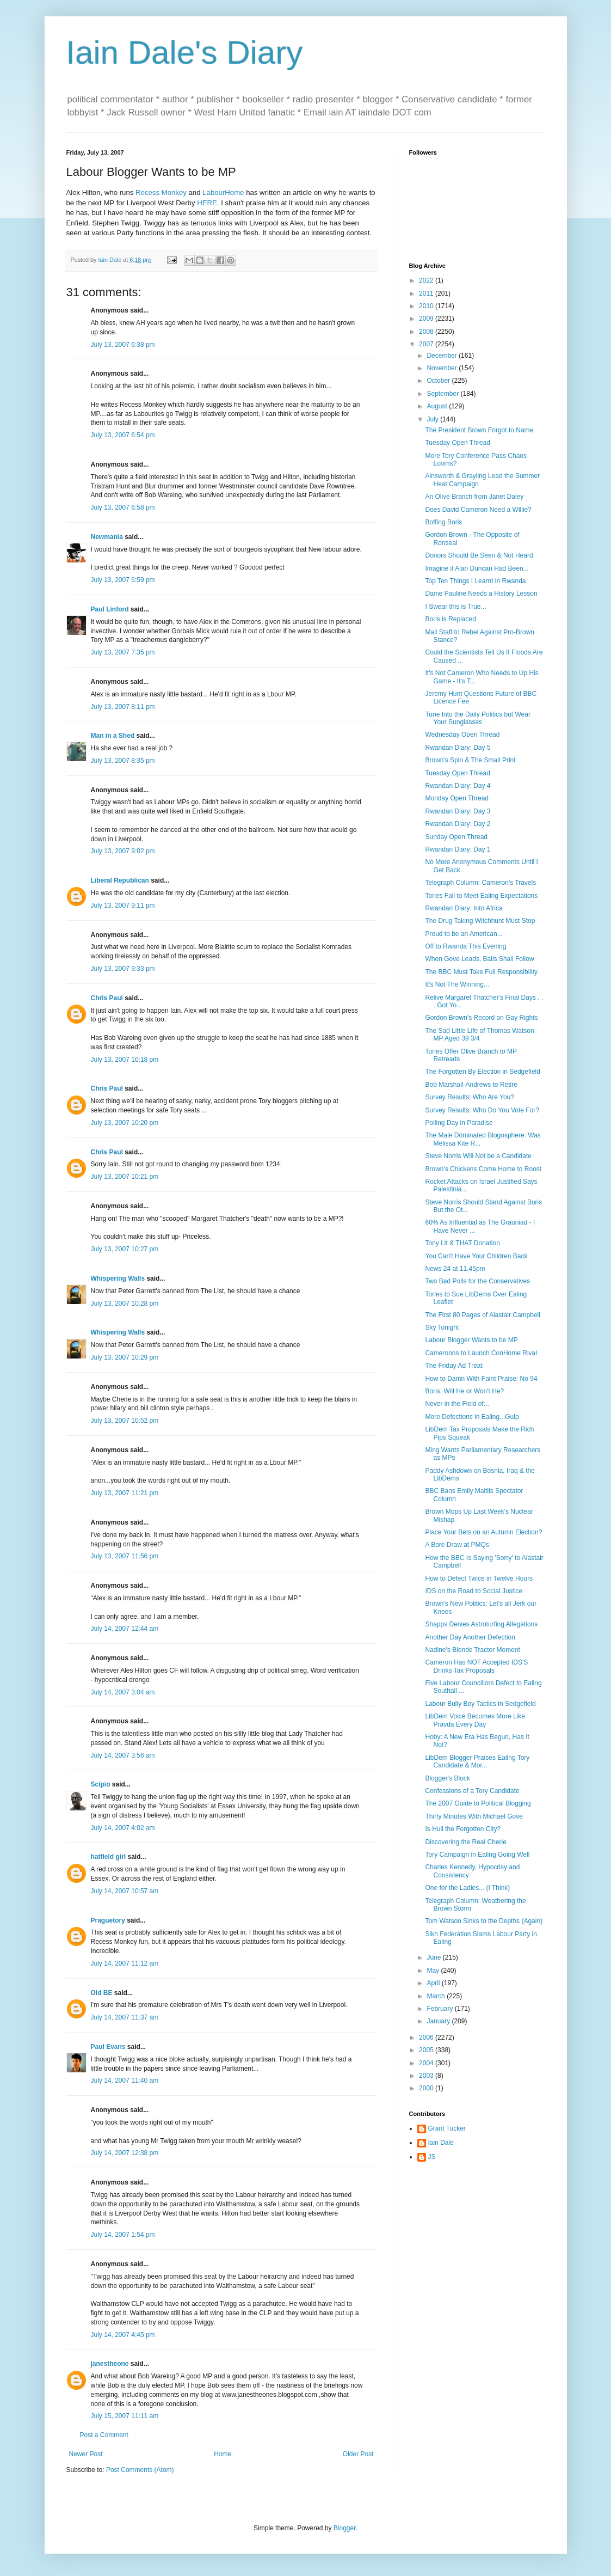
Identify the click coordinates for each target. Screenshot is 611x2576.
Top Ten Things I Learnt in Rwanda (475, 581)
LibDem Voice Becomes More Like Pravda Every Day (474, 1720)
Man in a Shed (113, 735)
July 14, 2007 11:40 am (125, 2080)
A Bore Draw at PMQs (457, 1545)
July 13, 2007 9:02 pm (123, 851)
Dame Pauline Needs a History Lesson (481, 593)
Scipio (100, 1784)
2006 (427, 2037)
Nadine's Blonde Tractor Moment (472, 1650)
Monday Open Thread (457, 798)
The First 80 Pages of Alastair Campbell (482, 1315)
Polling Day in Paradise (458, 1123)
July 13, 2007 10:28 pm (125, 1303)
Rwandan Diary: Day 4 (457, 786)
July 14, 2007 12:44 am (125, 1628)
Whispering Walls (118, 1278)
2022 (427, 280)
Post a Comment (104, 2435)
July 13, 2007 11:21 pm (125, 1493)
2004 (427, 2063)
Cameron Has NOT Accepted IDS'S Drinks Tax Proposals (476, 1666)
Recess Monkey (161, 192)
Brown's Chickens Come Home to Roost (483, 1169)
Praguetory (108, 1920)
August (438, 406)
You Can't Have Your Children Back (476, 1256)
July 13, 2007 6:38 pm (123, 344)
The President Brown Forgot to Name (479, 430)
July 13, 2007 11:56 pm (125, 1556)
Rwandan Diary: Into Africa (463, 908)
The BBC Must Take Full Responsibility (481, 972)
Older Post (358, 2454)
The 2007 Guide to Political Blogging (477, 1803)
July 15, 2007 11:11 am (125, 2416)
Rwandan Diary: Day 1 (457, 849)
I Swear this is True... (455, 606)
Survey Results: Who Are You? (469, 1097)
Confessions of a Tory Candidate (472, 1791)
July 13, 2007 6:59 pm (123, 580)
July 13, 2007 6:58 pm (123, 507)
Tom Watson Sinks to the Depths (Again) (483, 1921)
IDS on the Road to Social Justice (473, 1591)
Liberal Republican (120, 880)
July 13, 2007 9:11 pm (123, 905)
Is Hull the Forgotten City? (463, 1829)
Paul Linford (110, 609)
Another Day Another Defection (470, 1637)
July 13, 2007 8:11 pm (123, 707)
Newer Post (86, 2454)
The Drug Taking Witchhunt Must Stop (480, 921)
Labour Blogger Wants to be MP (471, 1340)
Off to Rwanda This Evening (465, 946)
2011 (427, 293)
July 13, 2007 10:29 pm (125, 1357)
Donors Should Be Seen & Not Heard (479, 555)
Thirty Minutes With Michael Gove (473, 1816)
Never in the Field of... (457, 1404)
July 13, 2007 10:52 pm (125, 1420)
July (433, 419)
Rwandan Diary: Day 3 (457, 811)
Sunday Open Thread (456, 837)
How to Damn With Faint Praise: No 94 (481, 1378)
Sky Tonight (442, 1327)
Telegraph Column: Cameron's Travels (480, 882)
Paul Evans (108, 2047)
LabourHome (223, 192)
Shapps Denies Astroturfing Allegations (481, 1624)
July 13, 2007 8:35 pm (123, 760)
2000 (427, 2088)
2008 (427, 331)
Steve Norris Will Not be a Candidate (478, 1156)
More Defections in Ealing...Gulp (472, 1417)
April (434, 1983)
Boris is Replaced (450, 619)
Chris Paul (107, 998)
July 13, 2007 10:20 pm (125, 1123)
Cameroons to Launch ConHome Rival (480, 1353)
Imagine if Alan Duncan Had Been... (476, 568)
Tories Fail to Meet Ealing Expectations (481, 896)
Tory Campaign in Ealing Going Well (477, 1854)
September (443, 393)
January (439, 2021)
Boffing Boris (443, 522)
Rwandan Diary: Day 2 (457, 824)
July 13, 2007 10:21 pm (125, 1176)
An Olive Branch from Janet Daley (474, 496)
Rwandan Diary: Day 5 (457, 747)
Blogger (345, 2528)
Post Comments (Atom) (140, 2470)
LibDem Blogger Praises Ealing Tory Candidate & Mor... (477, 1761)
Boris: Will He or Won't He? (464, 1391)
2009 (427, 318)
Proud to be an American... (463, 934)
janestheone (110, 2363)
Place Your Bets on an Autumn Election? (483, 1532)
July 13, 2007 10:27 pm (125, 1249)
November (443, 368)
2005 (427, 2050)
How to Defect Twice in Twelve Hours (479, 1578)
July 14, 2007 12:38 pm (125, 2153)
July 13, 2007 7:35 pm (123, 652)
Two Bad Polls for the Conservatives (477, 1281)
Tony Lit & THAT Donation (462, 1243)
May (434, 1970)
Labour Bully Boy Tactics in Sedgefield (480, 1704)
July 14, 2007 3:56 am (123, 1755)
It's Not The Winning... (457, 984)
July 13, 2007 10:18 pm (125, 1059)
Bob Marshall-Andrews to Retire (471, 1084)
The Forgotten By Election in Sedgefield (482, 1071)
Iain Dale (441, 2142)
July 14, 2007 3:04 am (123, 1692)
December (443, 355)
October (439, 380)
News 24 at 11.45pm (455, 1268)
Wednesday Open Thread (462, 734)
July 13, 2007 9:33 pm (123, 968)
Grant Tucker (447, 2128)
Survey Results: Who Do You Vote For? (482, 1110)
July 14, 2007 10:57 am (125, 1891)
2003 (427, 2075)
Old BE (102, 1993)
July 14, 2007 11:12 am (125, 1963)
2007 (427, 344)
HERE (207, 203)
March (437, 1996)
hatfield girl (108, 1857)
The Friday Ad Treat (453, 1365)
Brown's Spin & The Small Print (470, 760)
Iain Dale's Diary (184, 52)
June (434, 1957)
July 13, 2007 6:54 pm (123, 435)
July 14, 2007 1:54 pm (123, 2234)
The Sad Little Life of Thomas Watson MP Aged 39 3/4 (479, 1034)
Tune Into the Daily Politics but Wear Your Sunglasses (477, 718)
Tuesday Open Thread (457, 442)
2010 (427, 306)
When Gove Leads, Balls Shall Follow (479, 959)
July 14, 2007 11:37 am (125, 2017)
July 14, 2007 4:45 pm (123, 2335)
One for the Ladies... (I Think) (467, 1888)
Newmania (107, 537)
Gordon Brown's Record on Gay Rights (481, 1017)
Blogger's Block (447, 1778)
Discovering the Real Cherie (465, 1842)
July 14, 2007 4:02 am (123, 1828)
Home (222, 2454)
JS (432, 2157)
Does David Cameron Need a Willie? (478, 509)
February (440, 2008)
